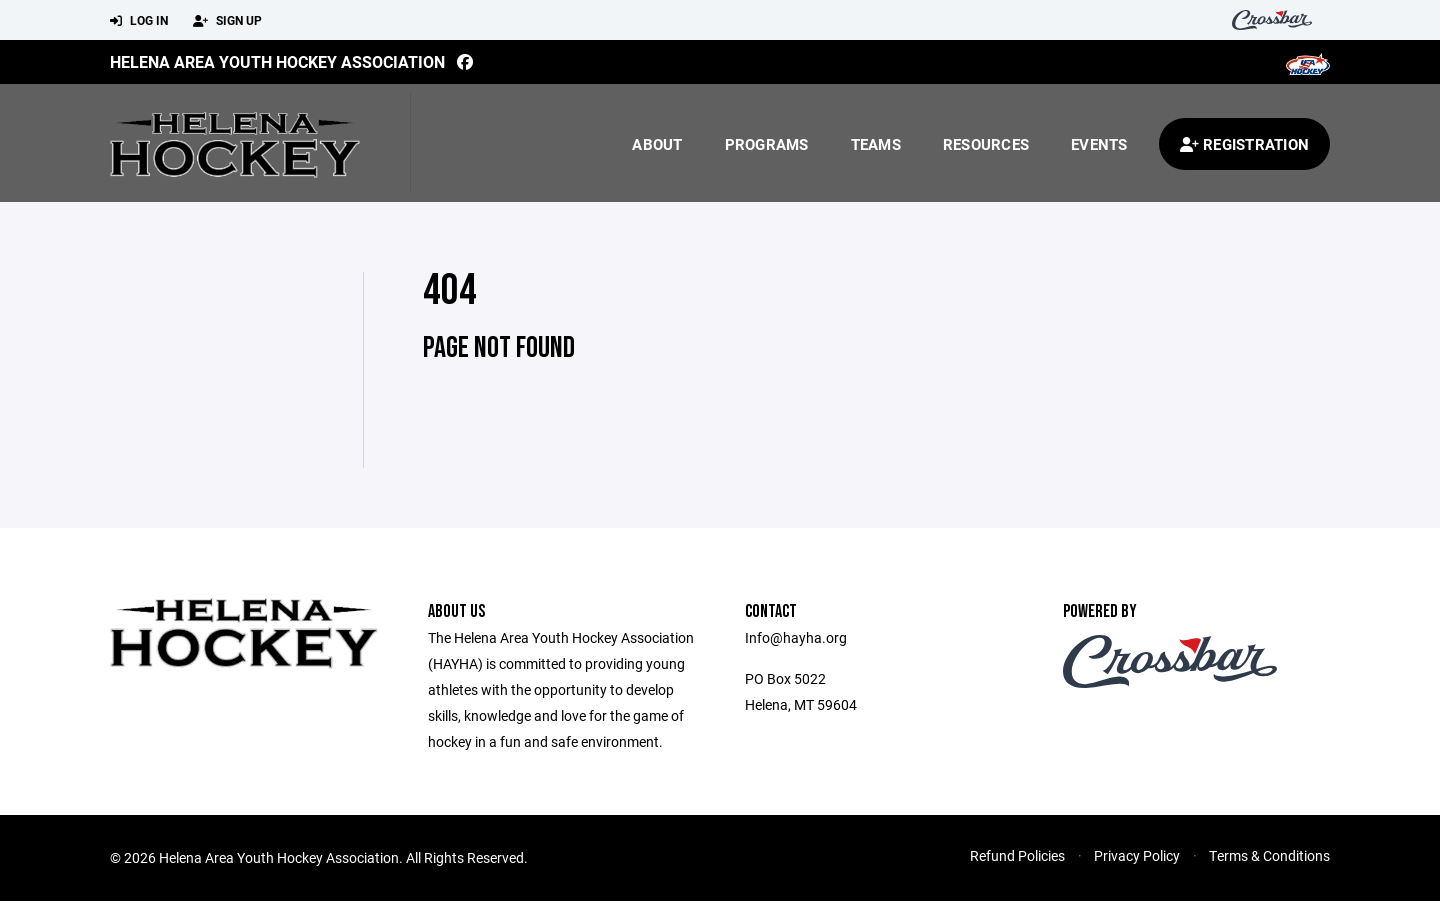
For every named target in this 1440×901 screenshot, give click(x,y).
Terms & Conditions (1269, 855)
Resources (986, 144)
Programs (767, 144)
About (657, 144)
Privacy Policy (1137, 855)
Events (1099, 144)
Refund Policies (1017, 855)
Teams (876, 144)
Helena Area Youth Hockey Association (277, 61)
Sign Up (227, 21)
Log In (139, 21)
